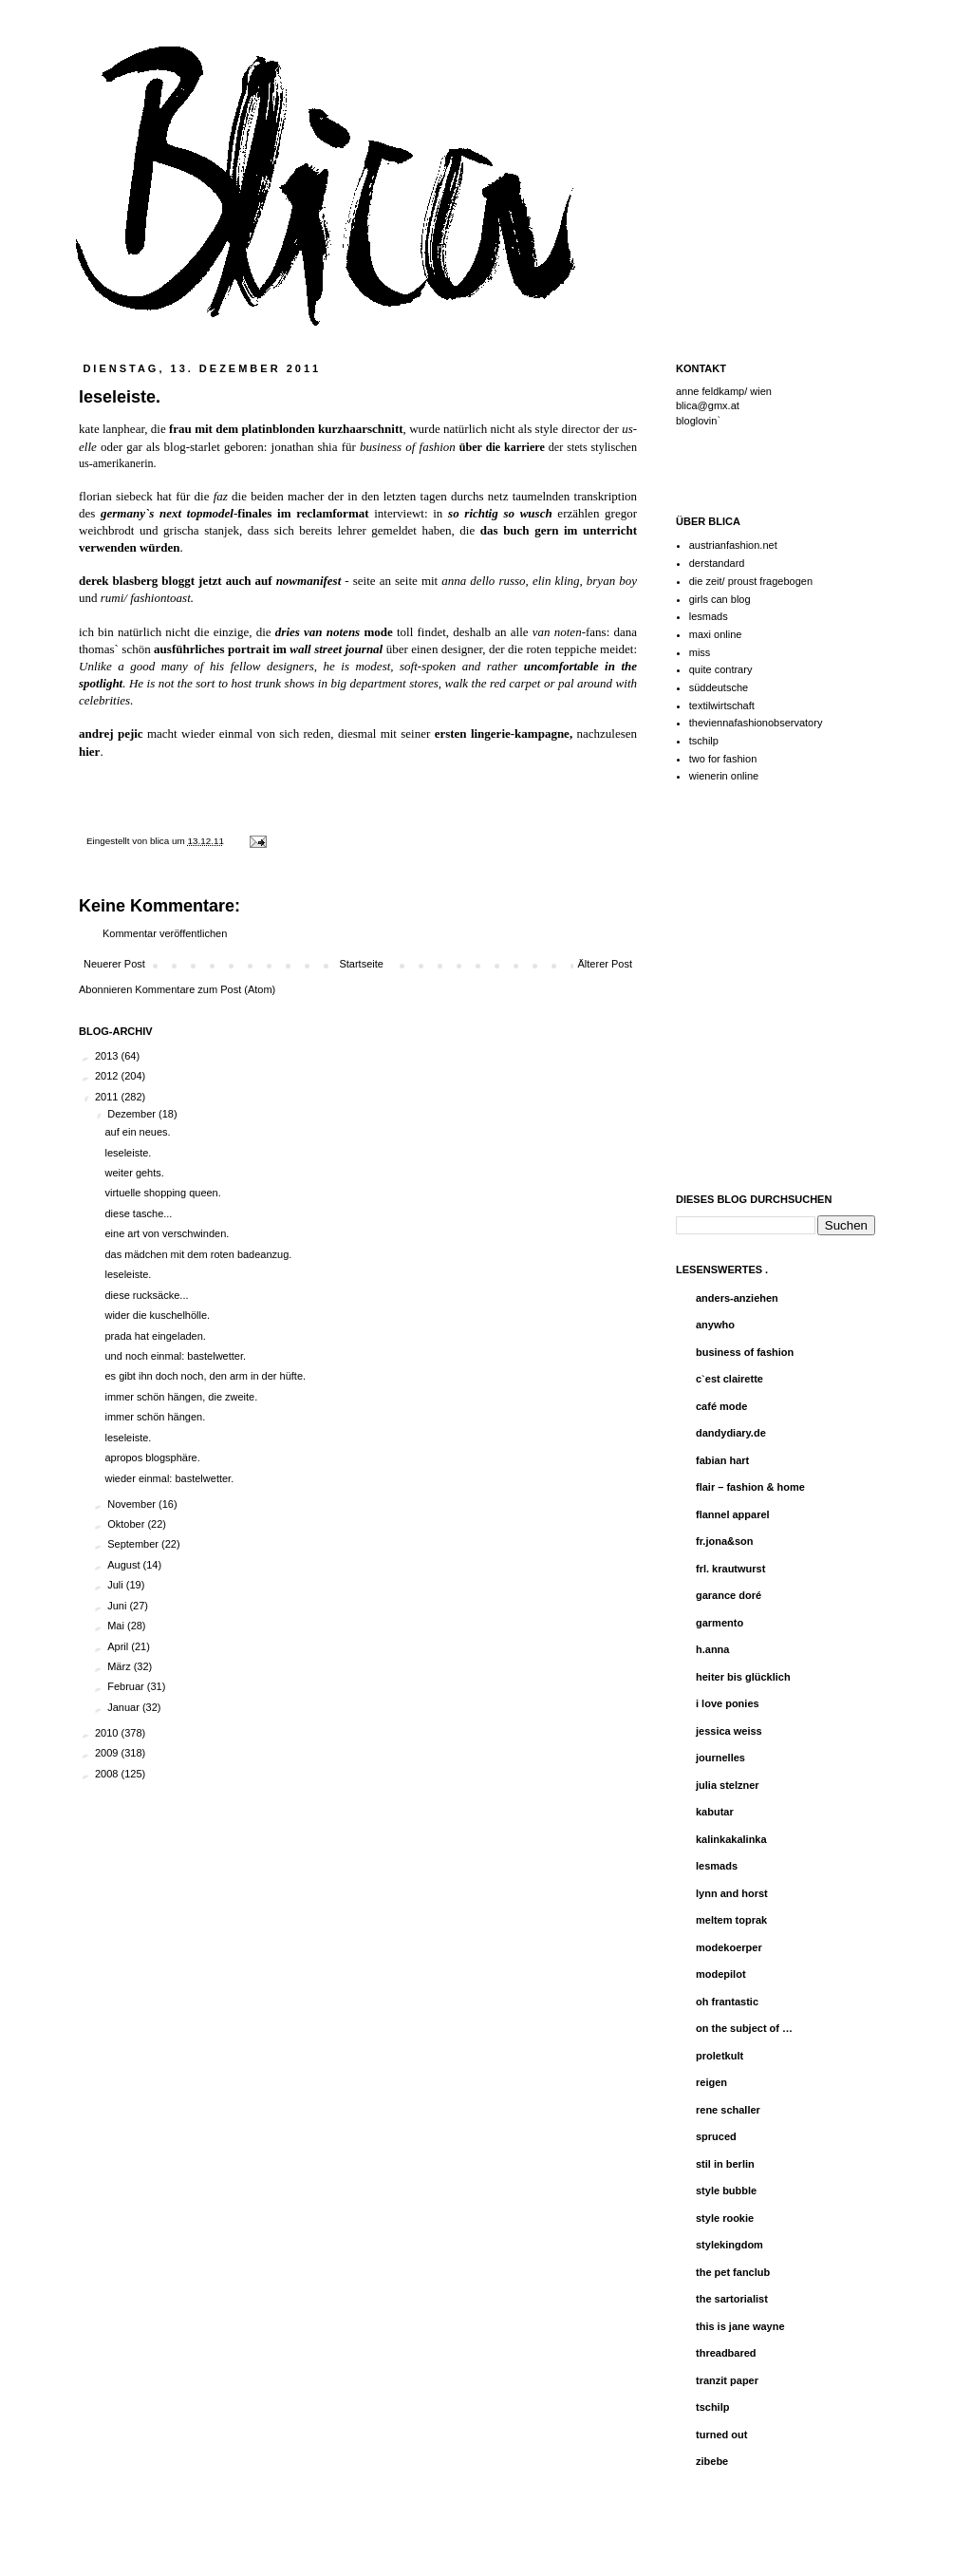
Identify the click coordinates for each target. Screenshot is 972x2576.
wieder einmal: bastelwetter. (169, 1478)
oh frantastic (727, 2001)
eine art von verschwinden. (166, 1233)
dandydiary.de (731, 1432)
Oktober (127, 1524)
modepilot (721, 1974)
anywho (715, 1324)
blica (161, 841)
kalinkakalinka (731, 1839)
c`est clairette (729, 1378)
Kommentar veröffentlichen (165, 933)
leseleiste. (127, 1152)
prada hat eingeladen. (154, 1336)
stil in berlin (725, 2164)
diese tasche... (138, 1213)
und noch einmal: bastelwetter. (175, 1356)
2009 (108, 1752)
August (124, 1564)
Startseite (361, 963)
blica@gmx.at (707, 405)
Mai (117, 1625)
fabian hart (722, 1460)
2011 (108, 1096)
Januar (124, 1707)
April (119, 1646)
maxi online (715, 634)
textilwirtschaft (722, 705)
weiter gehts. (133, 1172)
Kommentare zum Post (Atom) (205, 989)
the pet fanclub (733, 2272)
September (134, 1544)
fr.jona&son (725, 1541)
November (133, 1504)
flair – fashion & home (750, 1487)
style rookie (725, 2218)
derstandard (717, 563)
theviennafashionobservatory (756, 722)
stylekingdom (729, 2244)
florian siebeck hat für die (153, 496)
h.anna (712, 1649)
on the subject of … (744, 2028)
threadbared (726, 2353)
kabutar (715, 1811)
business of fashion (745, 1352)
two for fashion (723, 758)
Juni (118, 1605)
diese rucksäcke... (146, 1295)
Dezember (133, 1113)
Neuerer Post (114, 963)
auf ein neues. (137, 1132)
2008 (108, 1773)
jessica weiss (729, 1731)
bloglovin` (698, 420)
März (120, 1666)
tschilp (704, 740)
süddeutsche (718, 687)
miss (700, 652)
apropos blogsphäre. (151, 1457)
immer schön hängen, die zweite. (180, 1396)
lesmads (708, 616)
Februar (127, 1686)
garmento (719, 1622)
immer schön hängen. (154, 1416)
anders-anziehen (737, 1298)
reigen (711, 2082)
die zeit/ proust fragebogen (751, 581)
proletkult (719, 2055)
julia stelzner (727, 1785)
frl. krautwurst (730, 1568)
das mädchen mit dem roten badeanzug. (197, 1254)
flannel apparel (733, 1514)
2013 (108, 1056)
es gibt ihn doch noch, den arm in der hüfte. (205, 1376)
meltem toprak (731, 1920)
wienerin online (723, 775)
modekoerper (729, 1947)
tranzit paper (727, 2380)
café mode (721, 1406)
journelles (720, 1757)
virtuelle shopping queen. (162, 1192)
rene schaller (728, 2109)
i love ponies (727, 1703)
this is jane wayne (740, 2326)
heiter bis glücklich (743, 1677)
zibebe (712, 2461)
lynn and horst (732, 1893)
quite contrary (721, 669)
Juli (116, 1584)
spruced (716, 2136)
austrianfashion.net (733, 545)
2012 (108, 1075)
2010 (108, 1733)
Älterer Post (605, 963)
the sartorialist (732, 2298)
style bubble (726, 2190)
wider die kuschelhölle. (157, 1315)
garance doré (728, 1595)
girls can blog (720, 599)
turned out (721, 2434)
